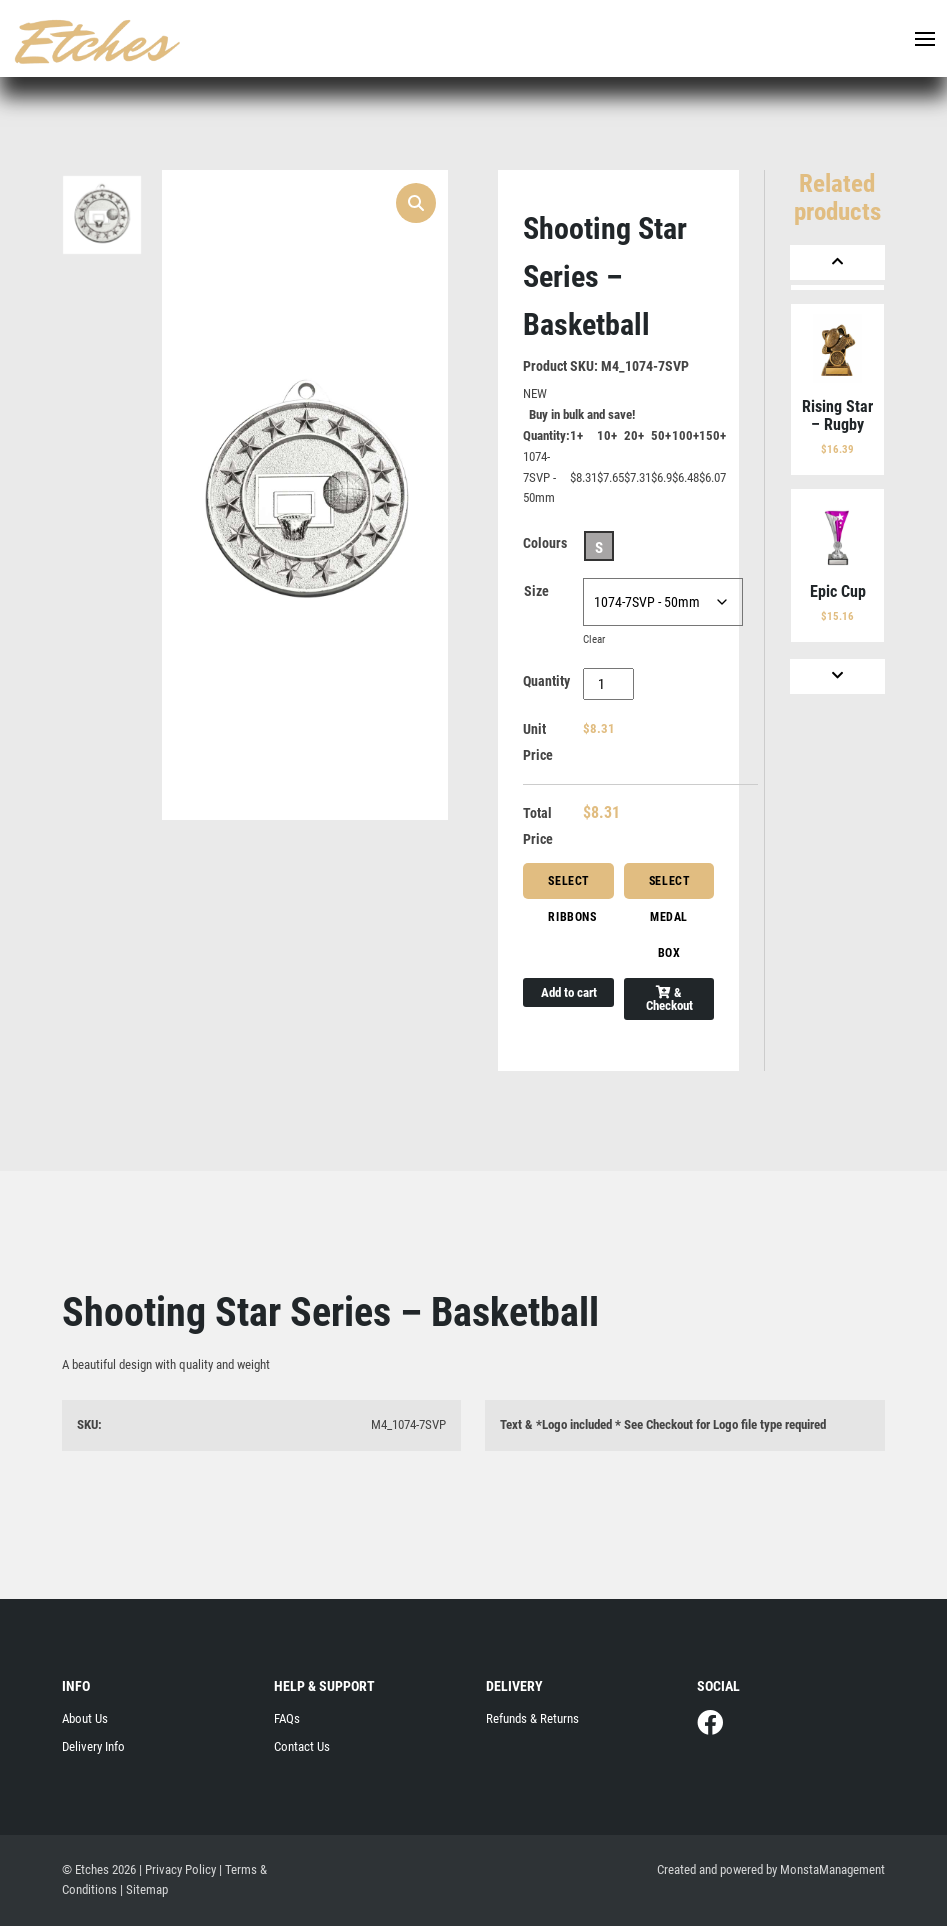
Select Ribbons (572, 886)
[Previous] (837, 262)
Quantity (546, 681)
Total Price (538, 826)
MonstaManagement (832, 1869)
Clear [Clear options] (594, 639)
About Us (85, 1718)
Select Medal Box (670, 886)
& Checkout (669, 999)
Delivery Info (93, 1746)
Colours (545, 543)
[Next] (837, 676)
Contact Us (302, 1746)
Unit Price (538, 742)
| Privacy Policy (177, 1869)
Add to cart (569, 992)
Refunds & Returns (532, 1718)
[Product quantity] (608, 684)
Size (536, 591)
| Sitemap (144, 1889)
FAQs (287, 1718)
